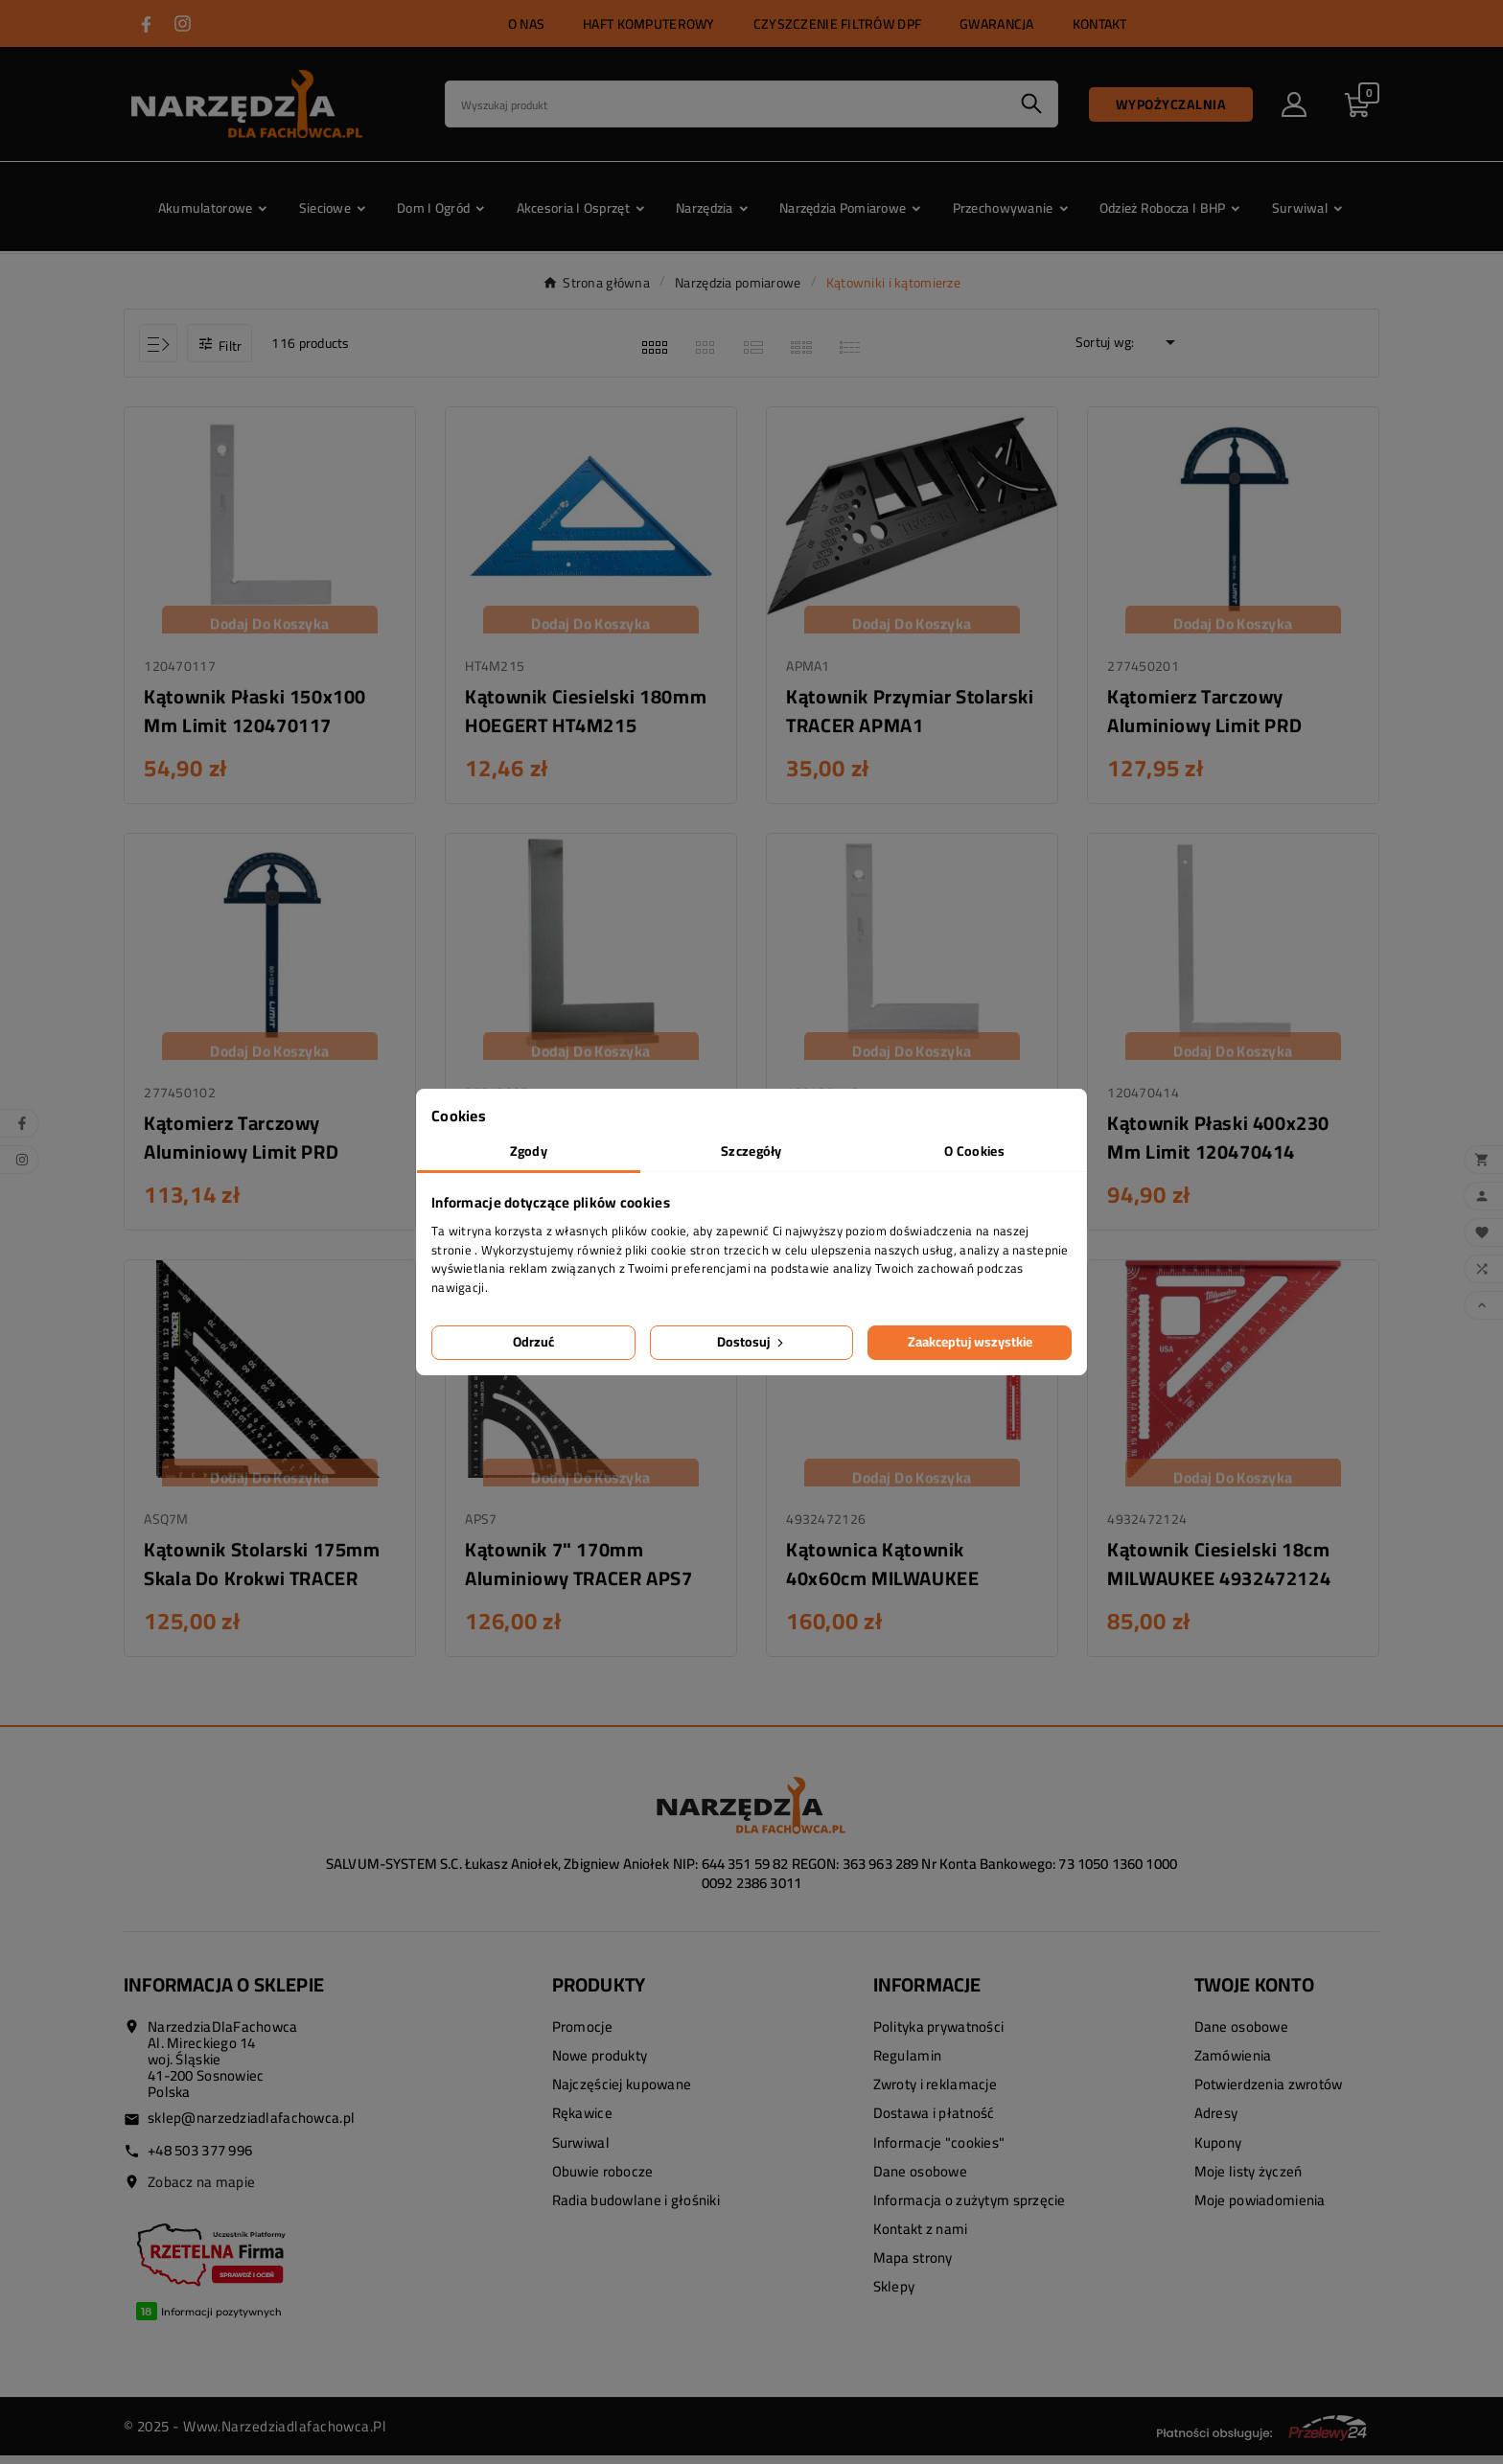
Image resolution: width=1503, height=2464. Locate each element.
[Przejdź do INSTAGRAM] (182, 23)
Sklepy (894, 2296)
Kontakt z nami (920, 2238)
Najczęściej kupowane (622, 2093)
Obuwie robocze (603, 2180)
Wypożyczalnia (1171, 104)
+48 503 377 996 (200, 2159)
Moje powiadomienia (1260, 2208)
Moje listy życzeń (1248, 2180)
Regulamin (907, 2064)
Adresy (1216, 2122)
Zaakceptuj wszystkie (970, 1341)
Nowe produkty (600, 2064)
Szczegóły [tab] (751, 1151)
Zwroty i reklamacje (935, 2093)
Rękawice (582, 2122)
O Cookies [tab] (974, 1151)
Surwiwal (581, 2151)
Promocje (582, 2035)
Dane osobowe (920, 2180)
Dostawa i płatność (934, 2122)
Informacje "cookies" (939, 2151)
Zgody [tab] (528, 1151)
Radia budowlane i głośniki (636, 2208)
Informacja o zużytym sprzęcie (969, 2208)
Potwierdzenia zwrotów (1268, 2093)
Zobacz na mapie (201, 2190)
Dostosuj (752, 1341)
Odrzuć (533, 1341)
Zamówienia (1233, 2064)
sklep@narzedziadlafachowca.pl (251, 2126)
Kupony (1218, 2151)
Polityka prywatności (939, 2035)
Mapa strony (913, 2267)
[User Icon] (1294, 104)
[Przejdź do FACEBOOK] (146, 24)
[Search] (726, 104)
